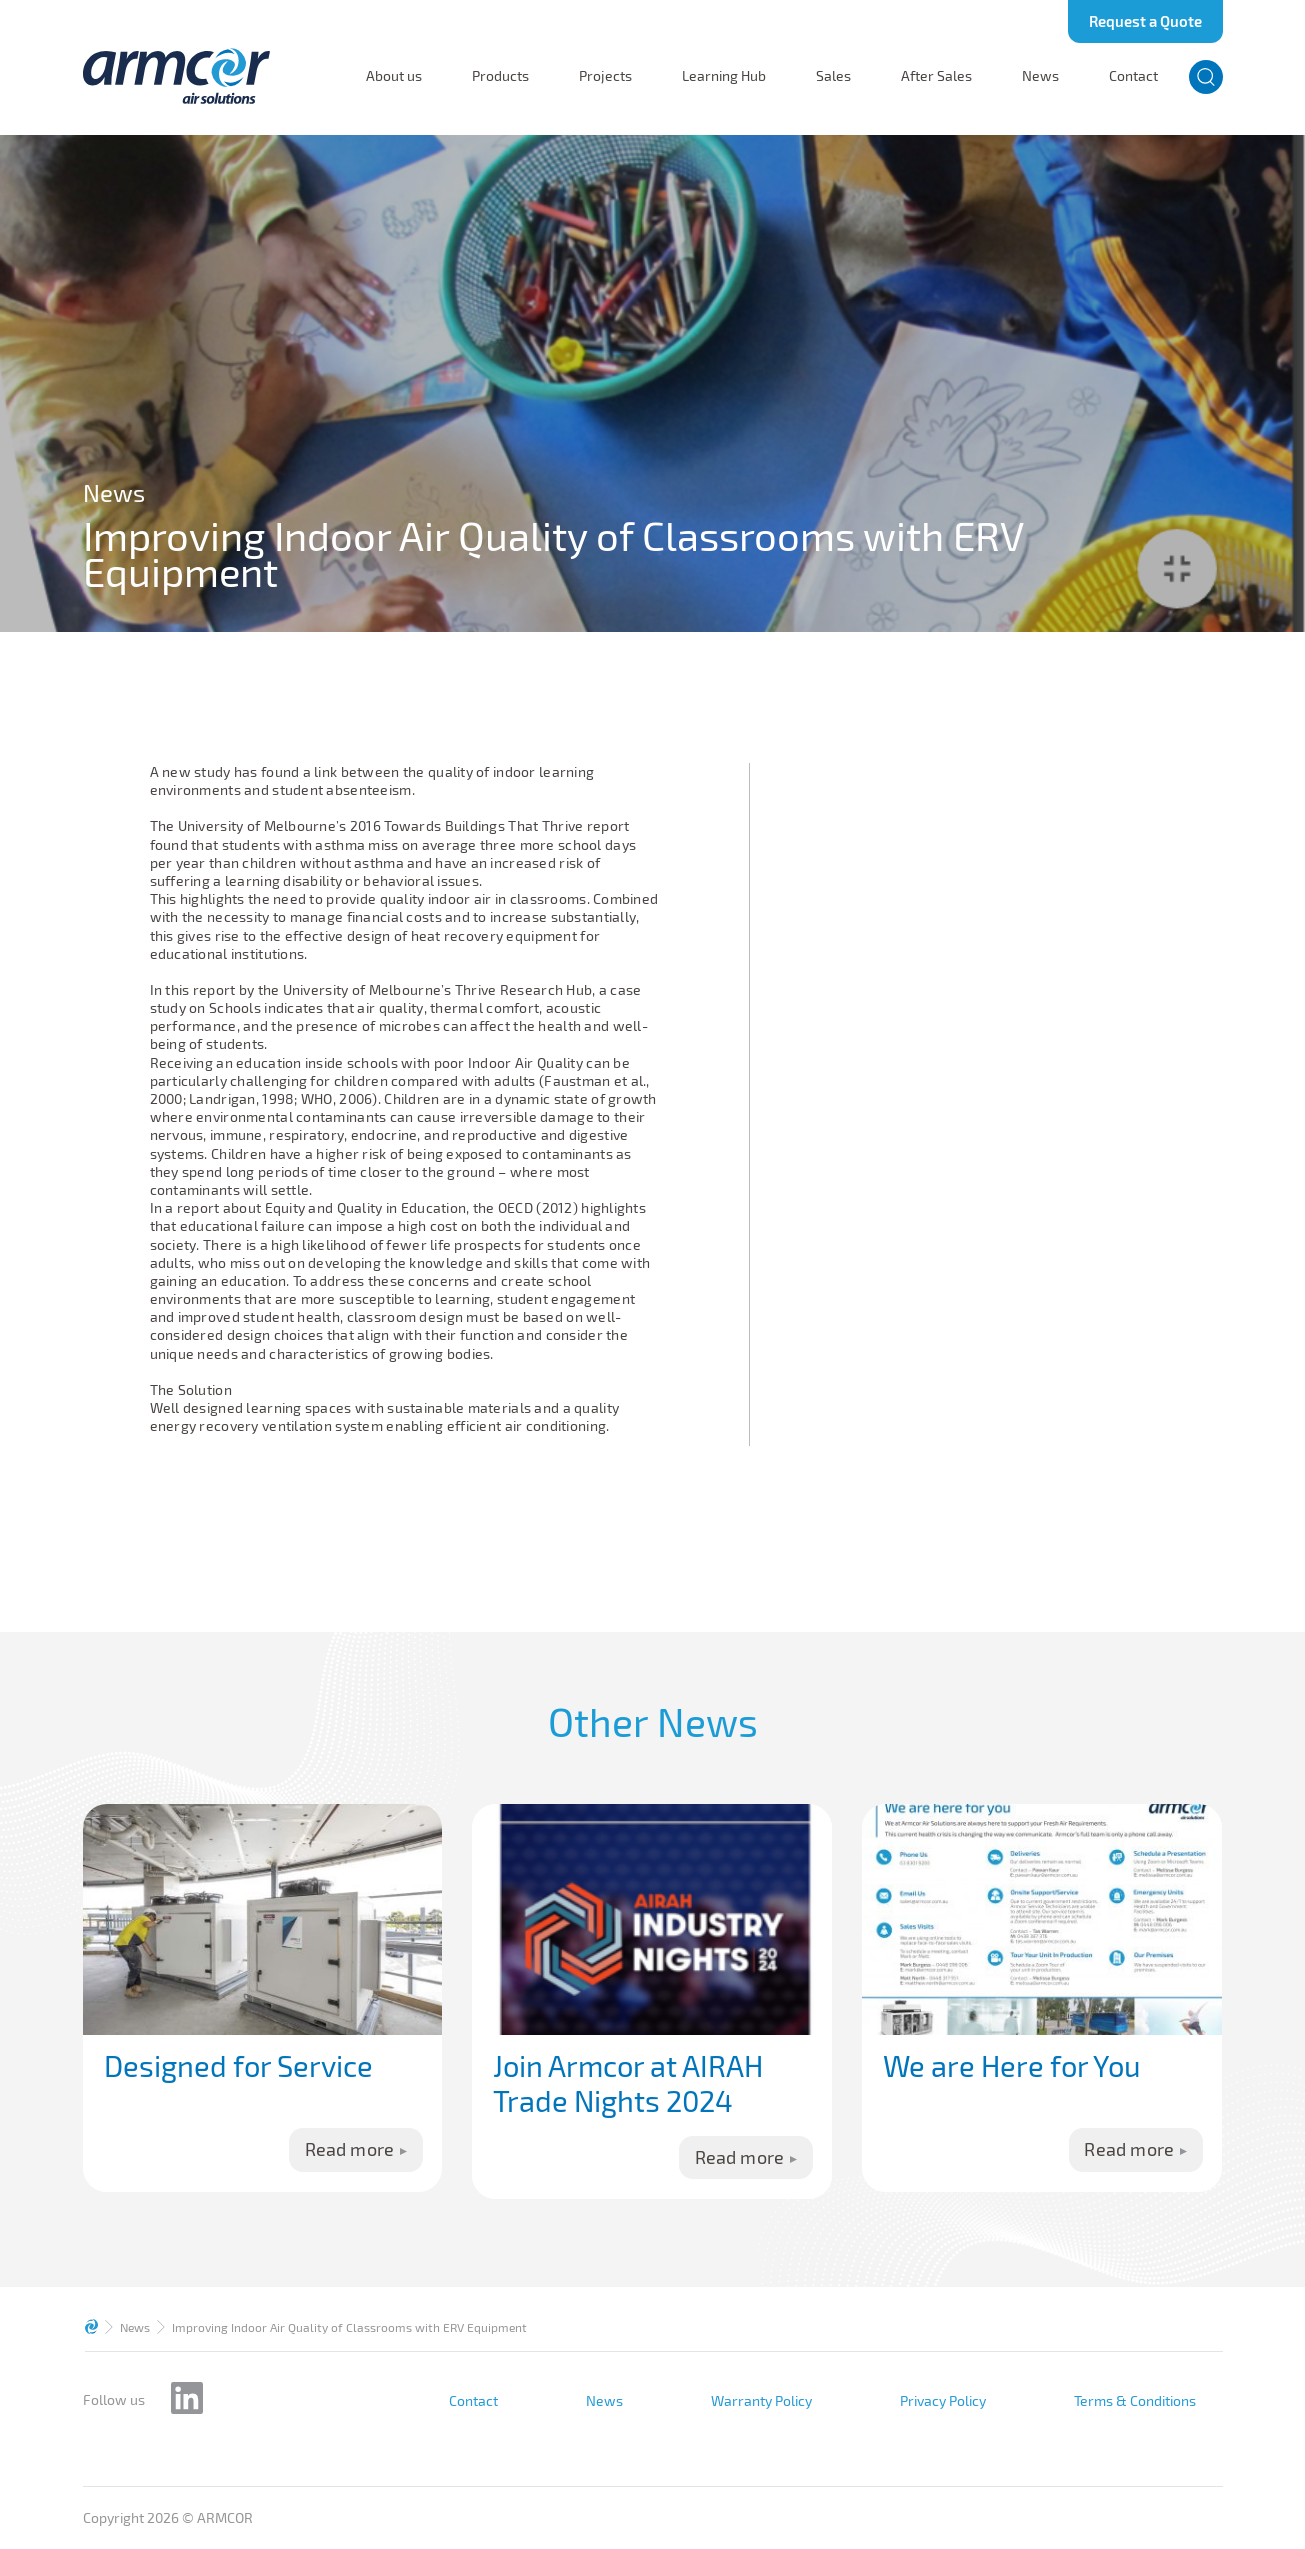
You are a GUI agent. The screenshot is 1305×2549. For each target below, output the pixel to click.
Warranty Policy (761, 2401)
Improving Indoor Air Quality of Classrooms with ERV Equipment (349, 2327)
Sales (833, 76)
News (1040, 76)
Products (500, 76)
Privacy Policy (943, 2401)
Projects (605, 76)
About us (394, 76)
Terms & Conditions (1135, 2401)
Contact (1133, 76)
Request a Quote (1145, 21)
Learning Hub (724, 76)
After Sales (936, 76)
